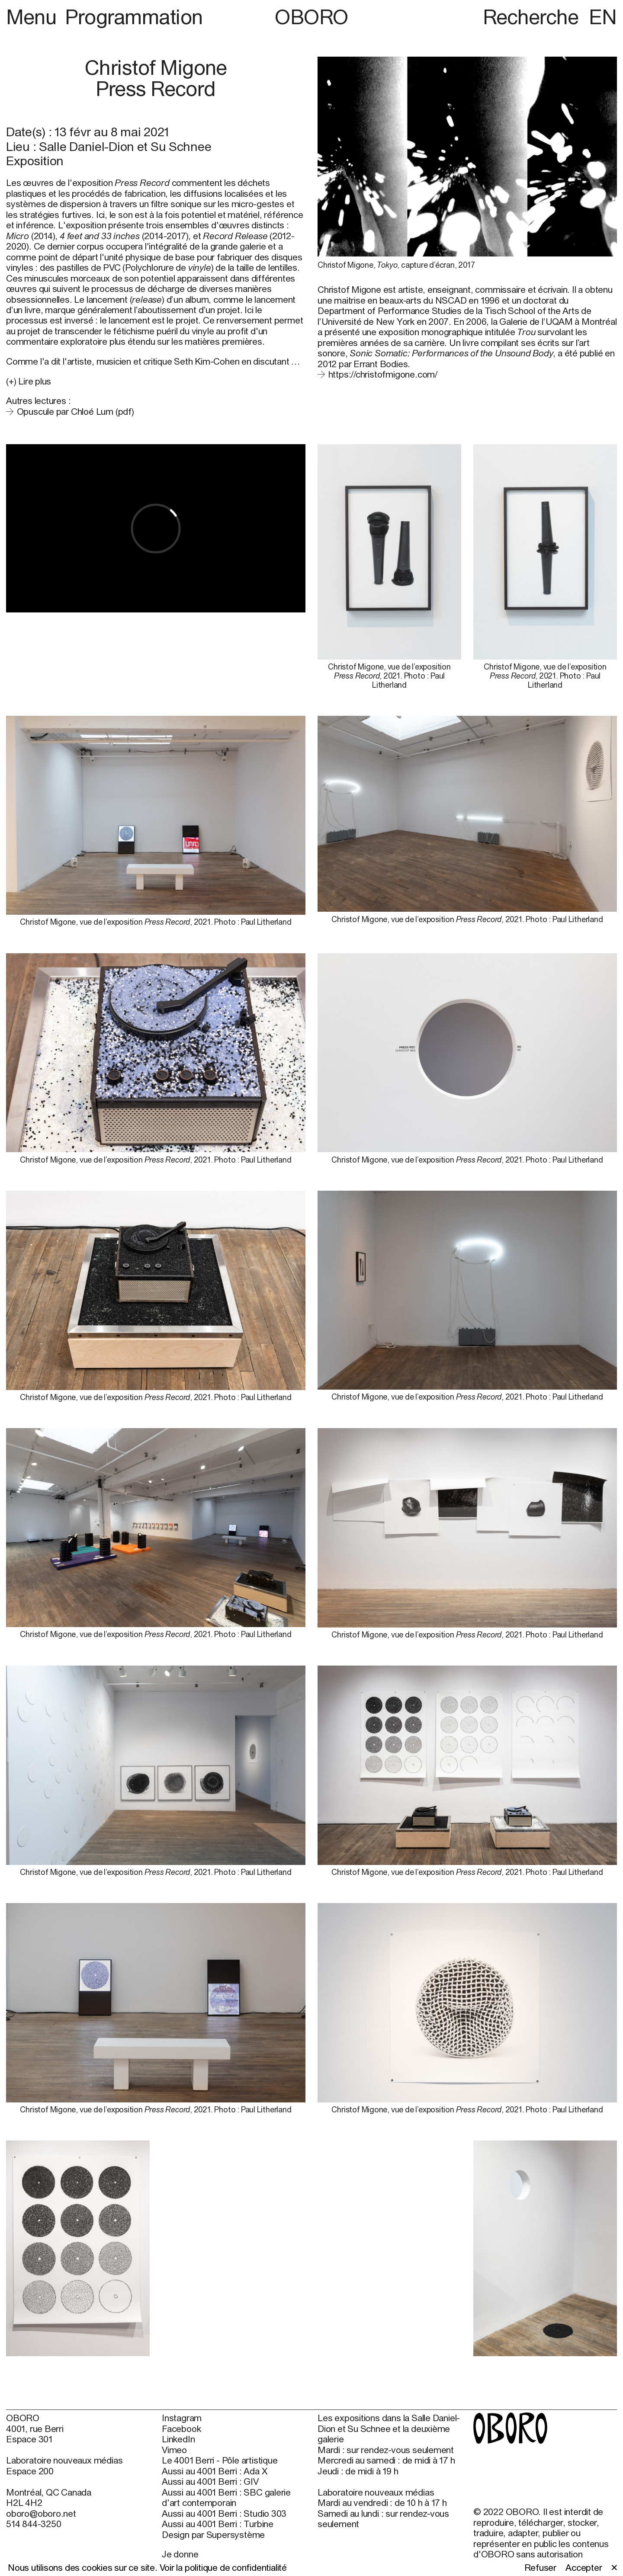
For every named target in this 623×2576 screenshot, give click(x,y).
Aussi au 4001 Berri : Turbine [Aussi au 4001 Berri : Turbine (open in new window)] (217, 2523)
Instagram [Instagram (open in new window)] (182, 2418)
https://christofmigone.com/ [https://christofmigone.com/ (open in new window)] (382, 374)
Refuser (540, 2567)
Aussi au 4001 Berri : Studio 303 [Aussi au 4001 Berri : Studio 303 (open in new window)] (224, 2513)
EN (603, 17)
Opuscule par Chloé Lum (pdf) (75, 411)
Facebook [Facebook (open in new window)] (181, 2428)
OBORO (311, 16)
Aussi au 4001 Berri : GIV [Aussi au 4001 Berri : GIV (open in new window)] (210, 2481)
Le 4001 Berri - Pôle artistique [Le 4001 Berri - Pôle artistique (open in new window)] (219, 2460)
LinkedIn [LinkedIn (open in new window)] (178, 2439)
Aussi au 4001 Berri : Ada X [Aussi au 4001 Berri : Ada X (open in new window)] (214, 2471)
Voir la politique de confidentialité (223, 2567)
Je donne (180, 2554)
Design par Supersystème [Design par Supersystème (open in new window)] (213, 2534)
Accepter (583, 2567)
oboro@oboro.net (41, 2513)
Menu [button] (33, 17)
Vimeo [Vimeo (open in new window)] (174, 2450)
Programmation (134, 17)
